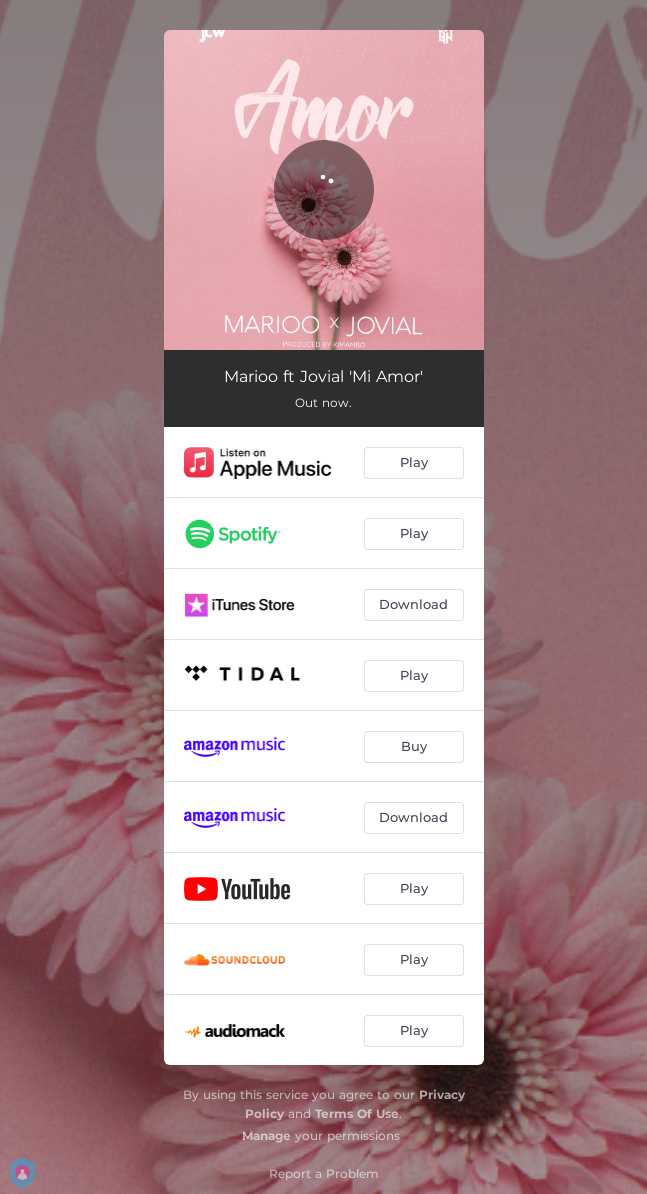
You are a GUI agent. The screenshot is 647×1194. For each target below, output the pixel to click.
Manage (266, 1135)
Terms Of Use (357, 1113)
